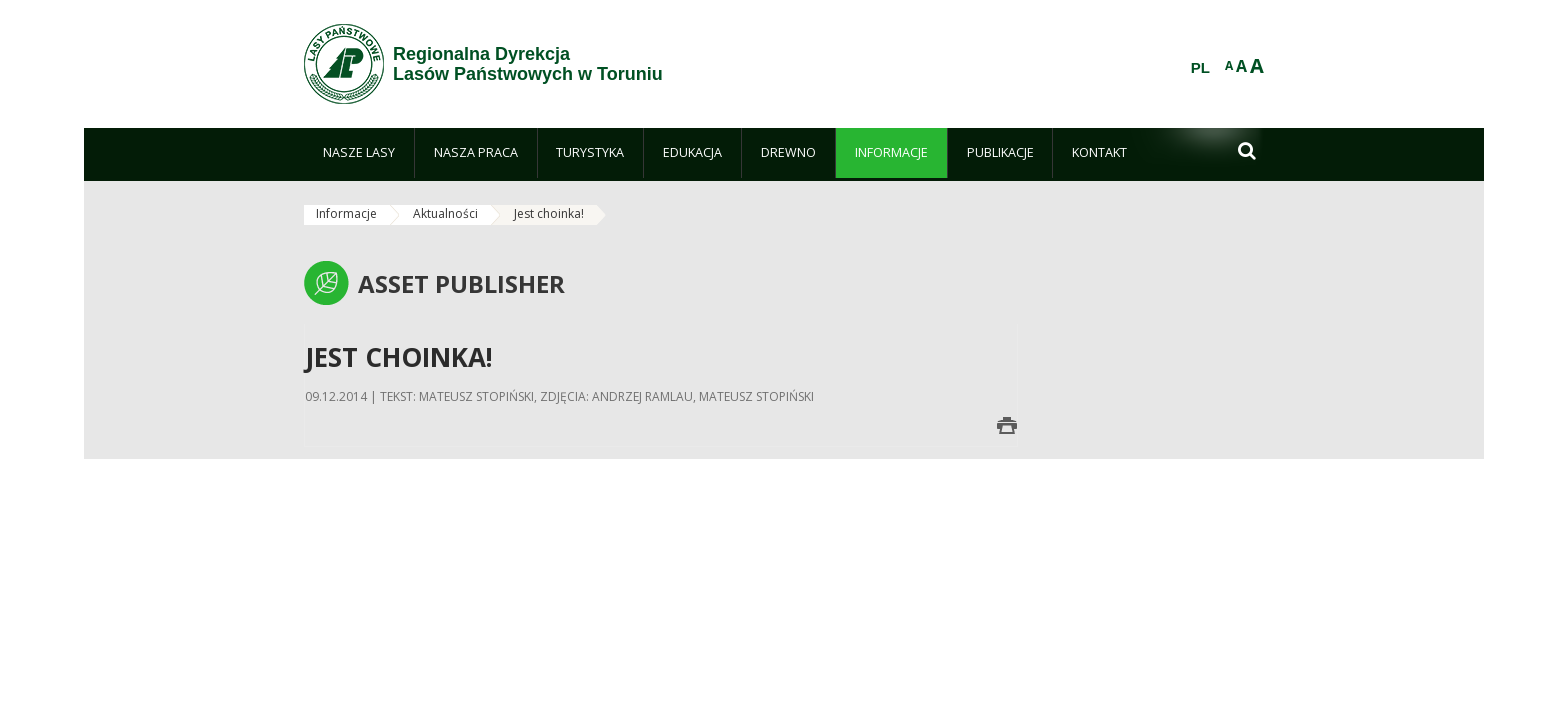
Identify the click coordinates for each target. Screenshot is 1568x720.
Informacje (346, 213)
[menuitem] (359, 153)
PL (1200, 68)
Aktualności (445, 213)
